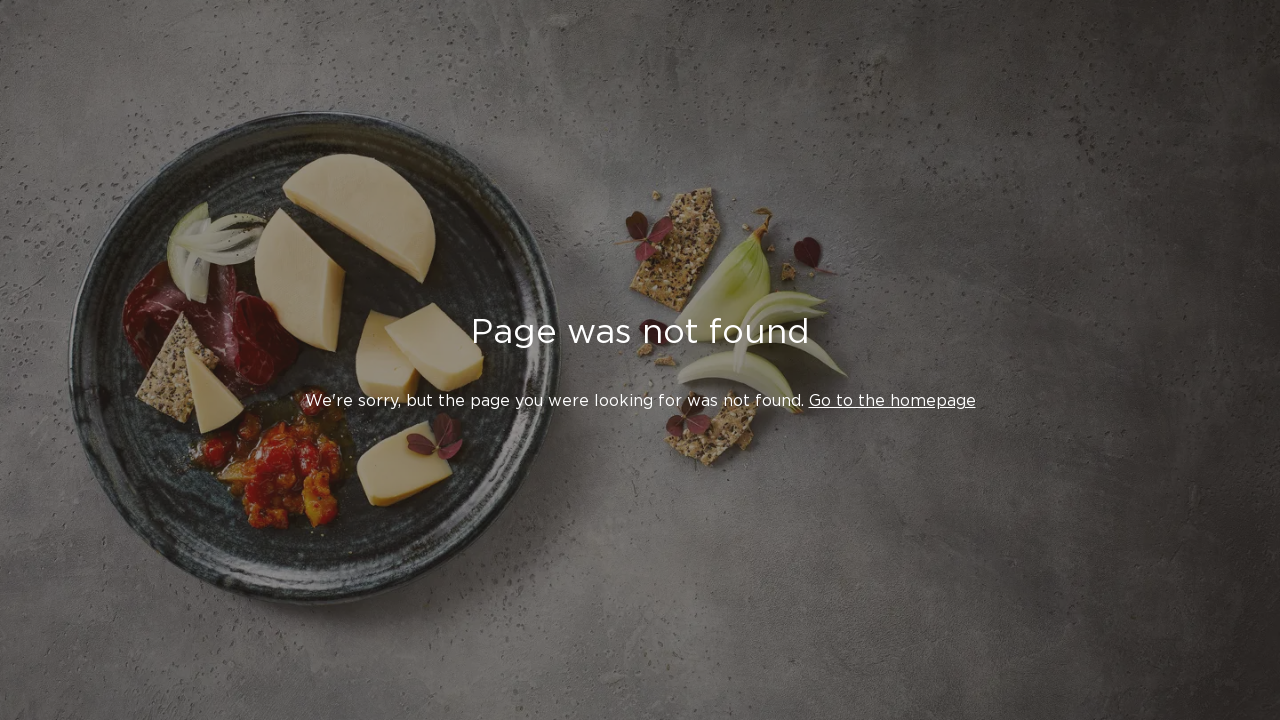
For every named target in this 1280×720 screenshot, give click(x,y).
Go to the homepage (892, 400)
